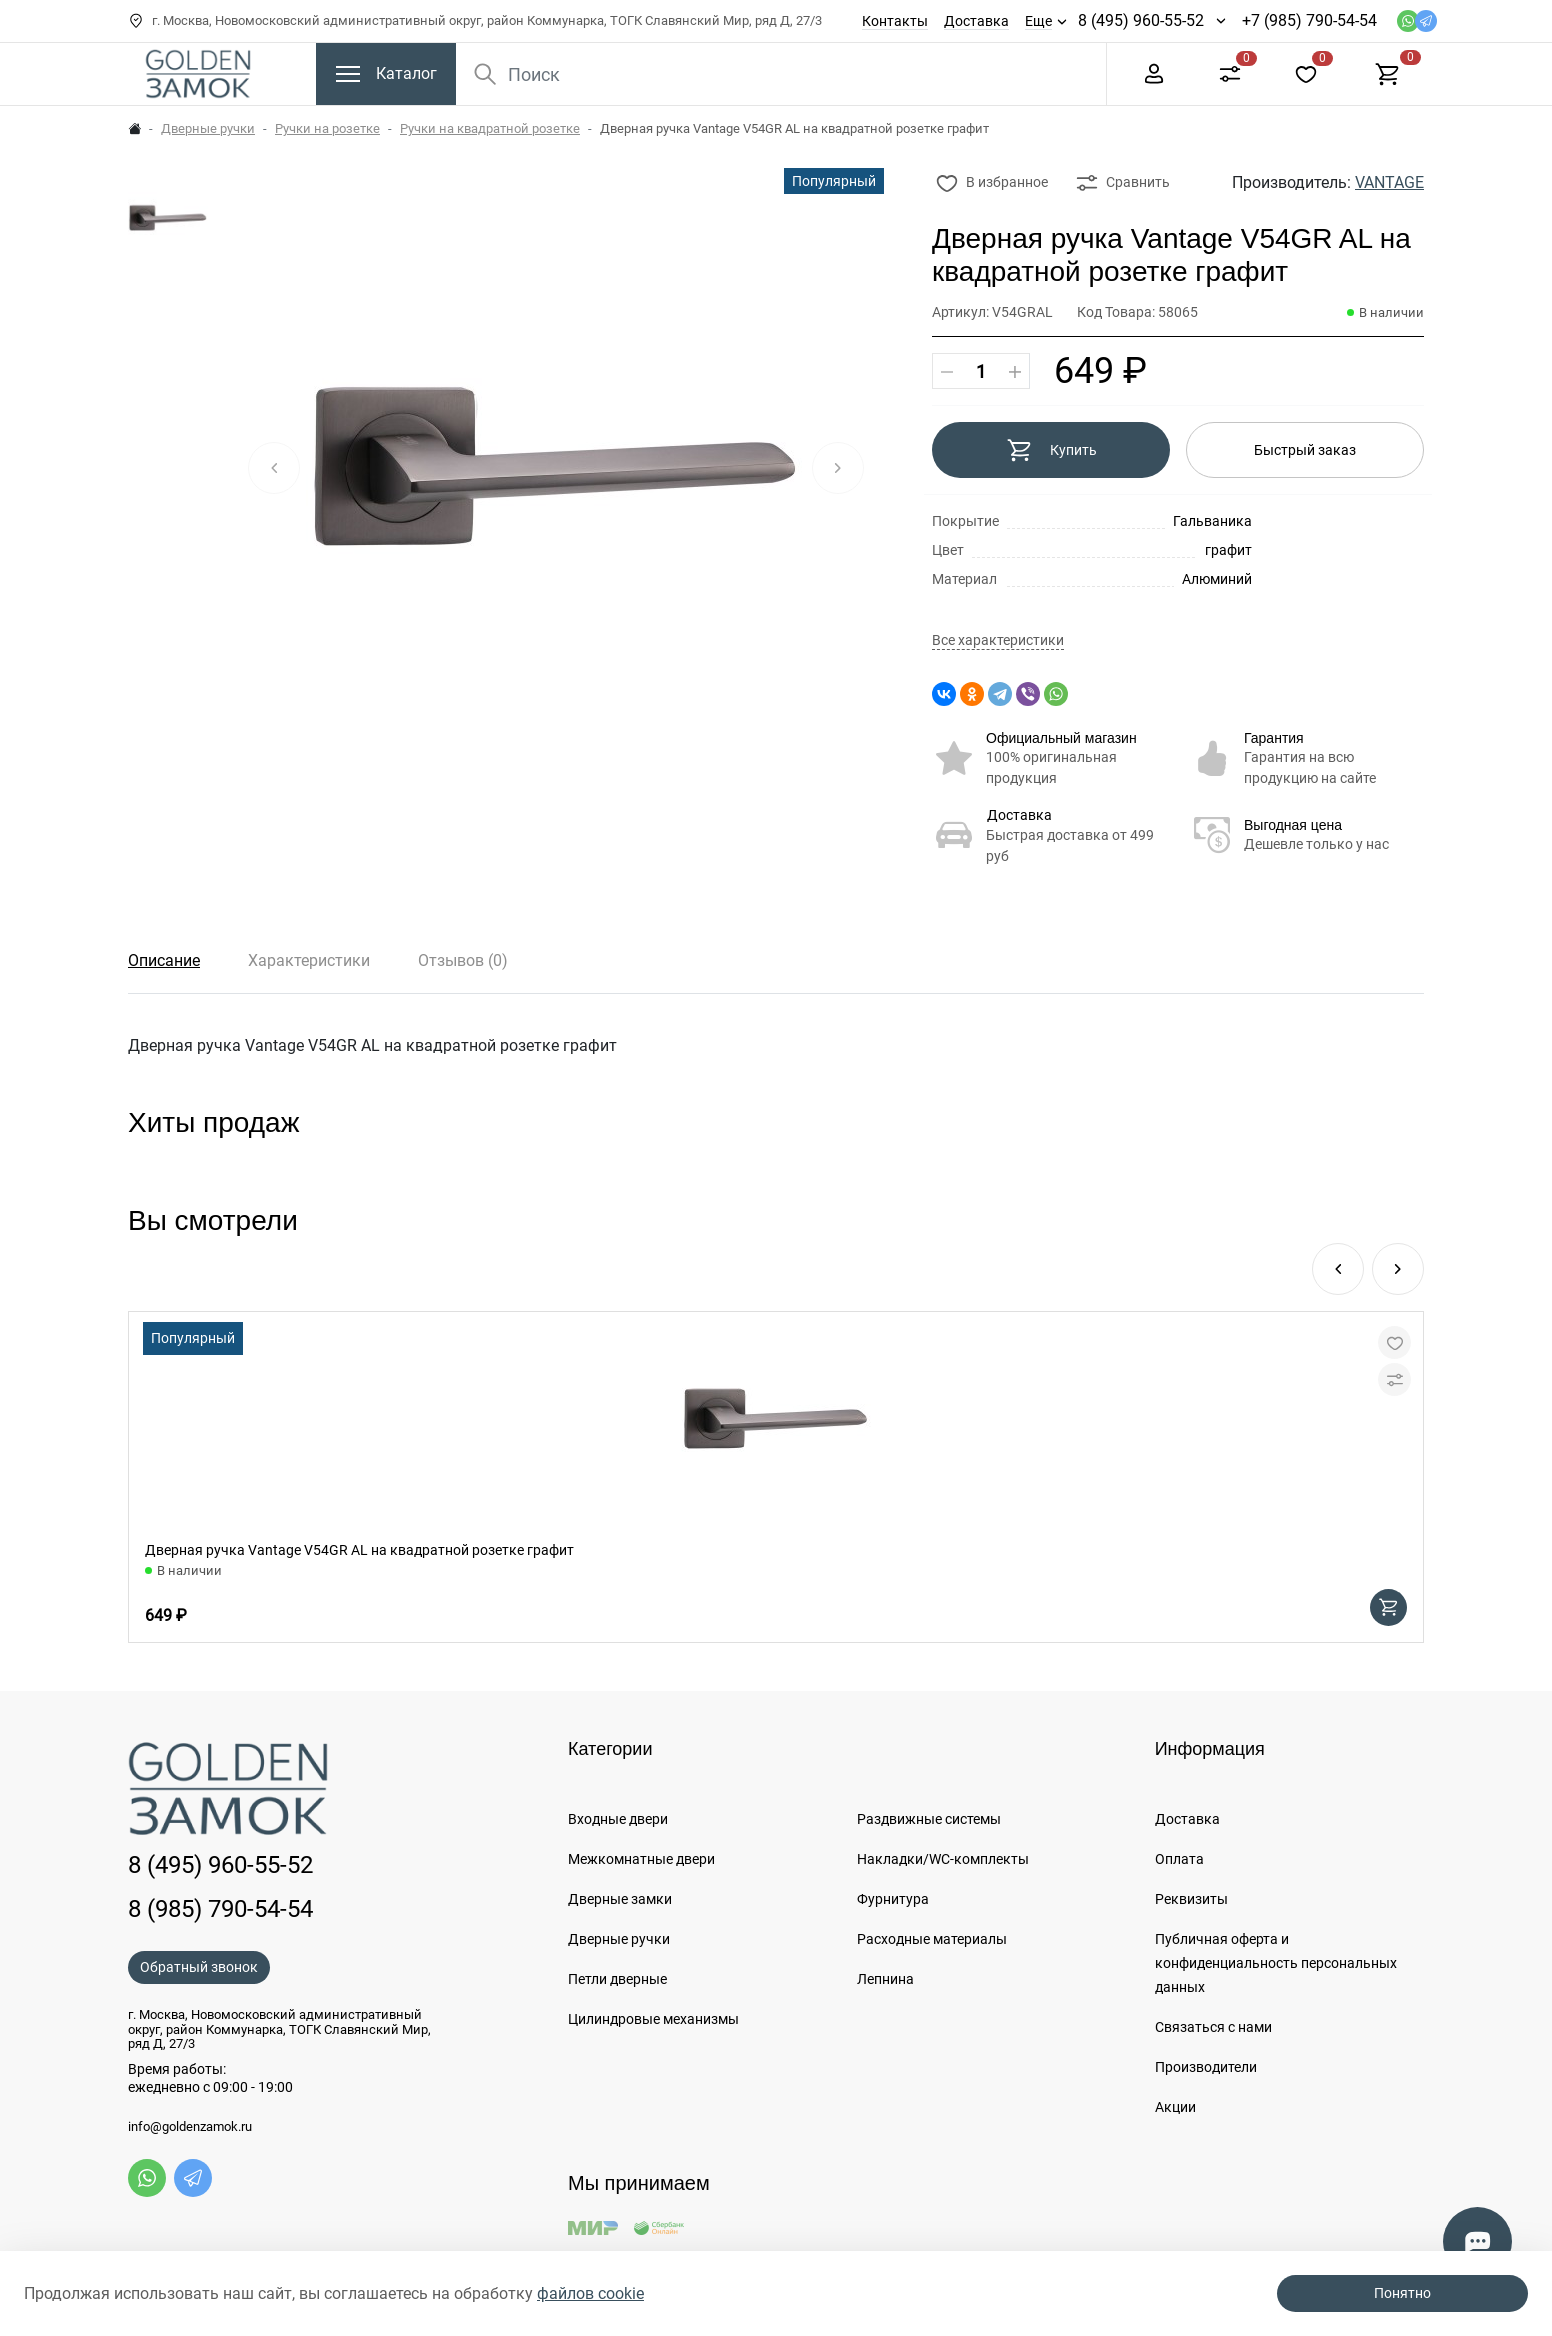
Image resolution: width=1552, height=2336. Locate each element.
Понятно (1402, 2293)
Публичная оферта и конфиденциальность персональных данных (1276, 1963)
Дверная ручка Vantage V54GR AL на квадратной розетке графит (359, 1550)
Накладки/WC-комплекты (943, 1859)
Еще (1038, 21)
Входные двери (618, 1819)
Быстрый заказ (1305, 450)
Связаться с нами (1213, 2027)
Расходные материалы (932, 1939)
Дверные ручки (208, 128)
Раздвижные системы (929, 1819)
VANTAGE (1389, 182)
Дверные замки (620, 1899)
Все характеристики (998, 640)
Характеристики (309, 960)
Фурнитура (893, 1899)
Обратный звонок (199, 1967)
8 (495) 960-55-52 (1141, 20)
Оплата (1179, 1859)
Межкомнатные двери (641, 1859)
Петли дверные (617, 1979)
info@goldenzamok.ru (190, 2127)
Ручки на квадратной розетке (490, 128)
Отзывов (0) (463, 960)
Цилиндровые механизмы (653, 2019)
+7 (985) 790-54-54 (1309, 20)
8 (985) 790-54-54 (220, 1909)
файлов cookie (590, 2293)
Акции (1175, 2107)
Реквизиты (1191, 1899)
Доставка (976, 21)
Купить (1051, 450)
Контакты (895, 21)
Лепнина (885, 1979)
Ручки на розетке (327, 128)
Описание (164, 960)
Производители (1206, 2067)
